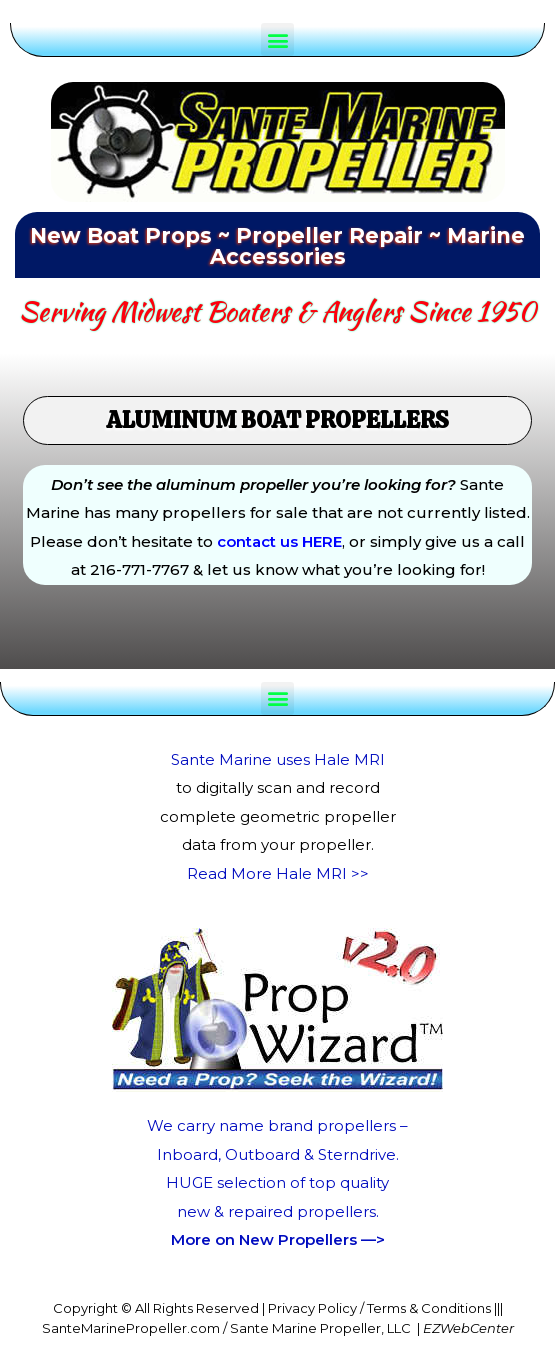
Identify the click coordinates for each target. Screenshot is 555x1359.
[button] (277, 39)
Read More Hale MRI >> (278, 873)
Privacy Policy (312, 1308)
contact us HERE (279, 541)
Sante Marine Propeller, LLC (320, 1328)
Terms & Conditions (429, 1308)
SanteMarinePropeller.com (131, 1328)
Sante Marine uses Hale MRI (278, 759)
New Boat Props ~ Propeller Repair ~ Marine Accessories (277, 246)
